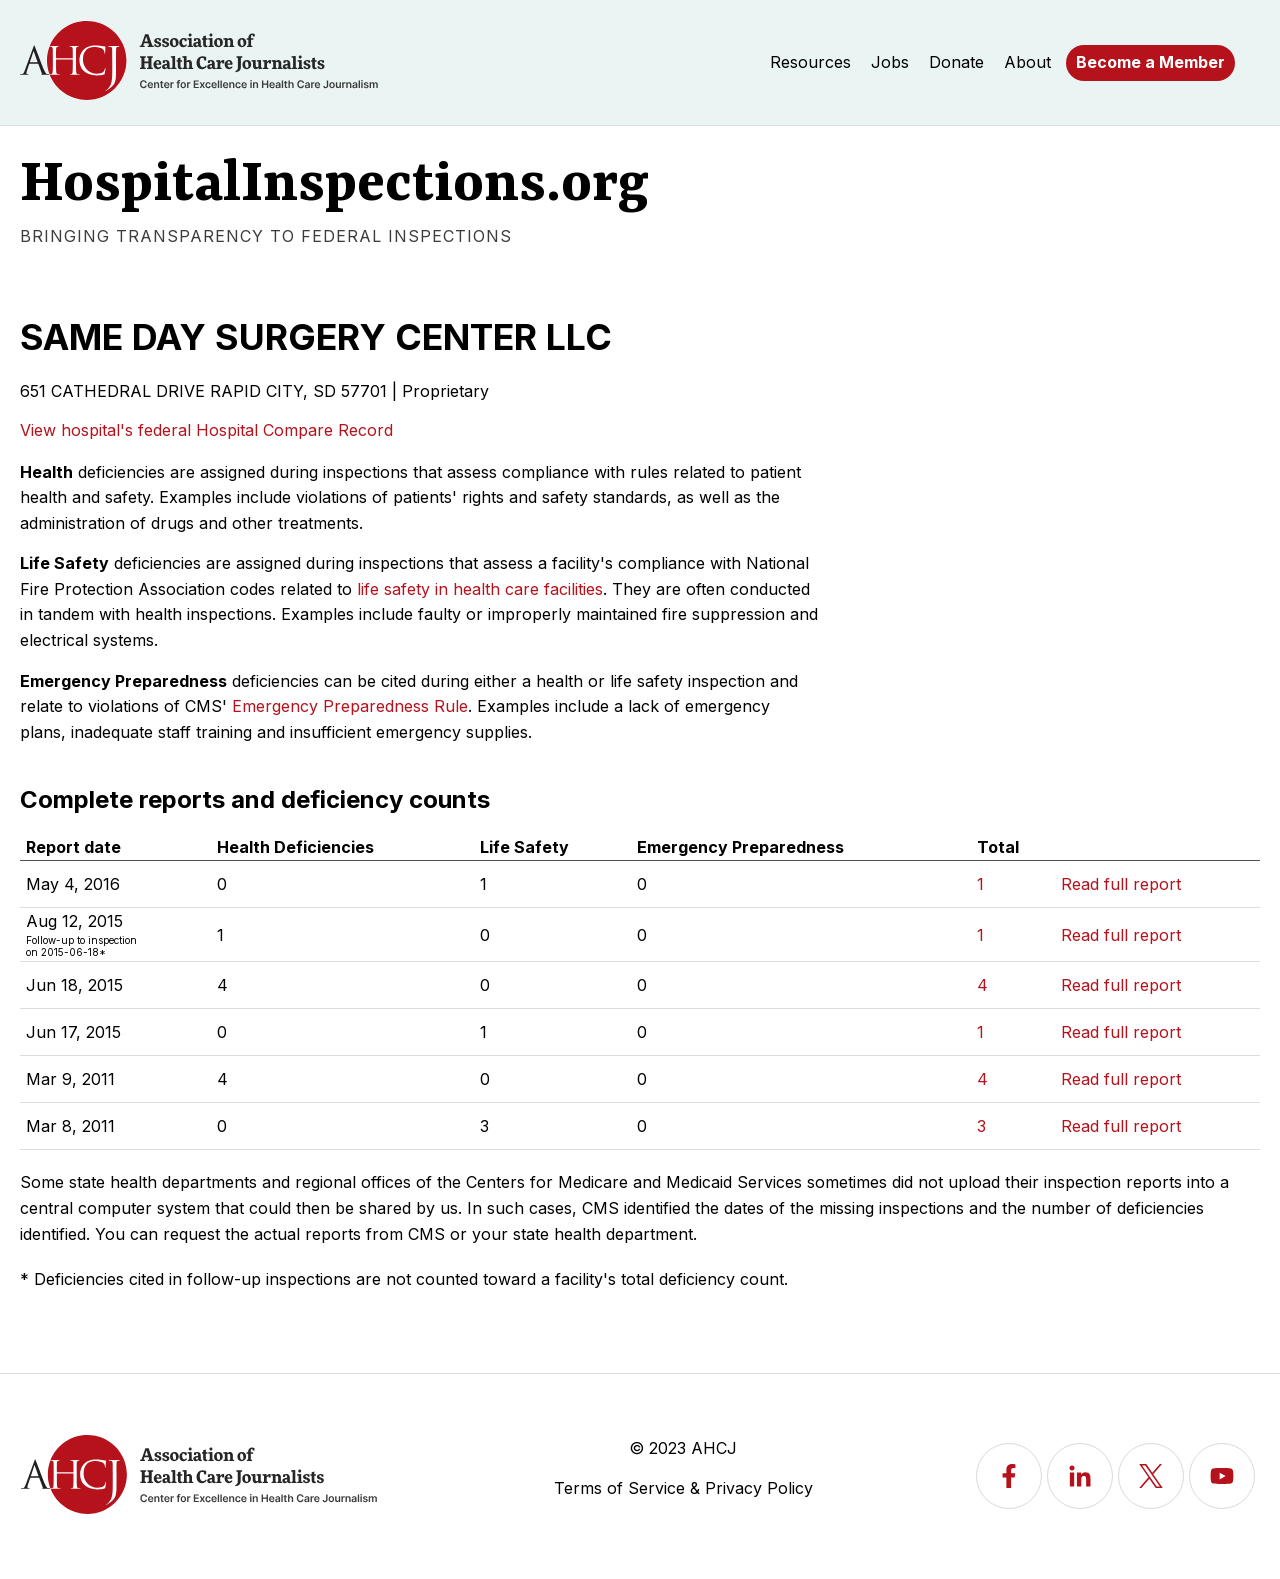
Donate (956, 62)
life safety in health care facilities (480, 589)
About (1027, 62)
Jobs (890, 62)
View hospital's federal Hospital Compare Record (206, 430)
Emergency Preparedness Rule (350, 706)
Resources (810, 62)
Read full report (1121, 884)
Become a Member (1150, 62)
